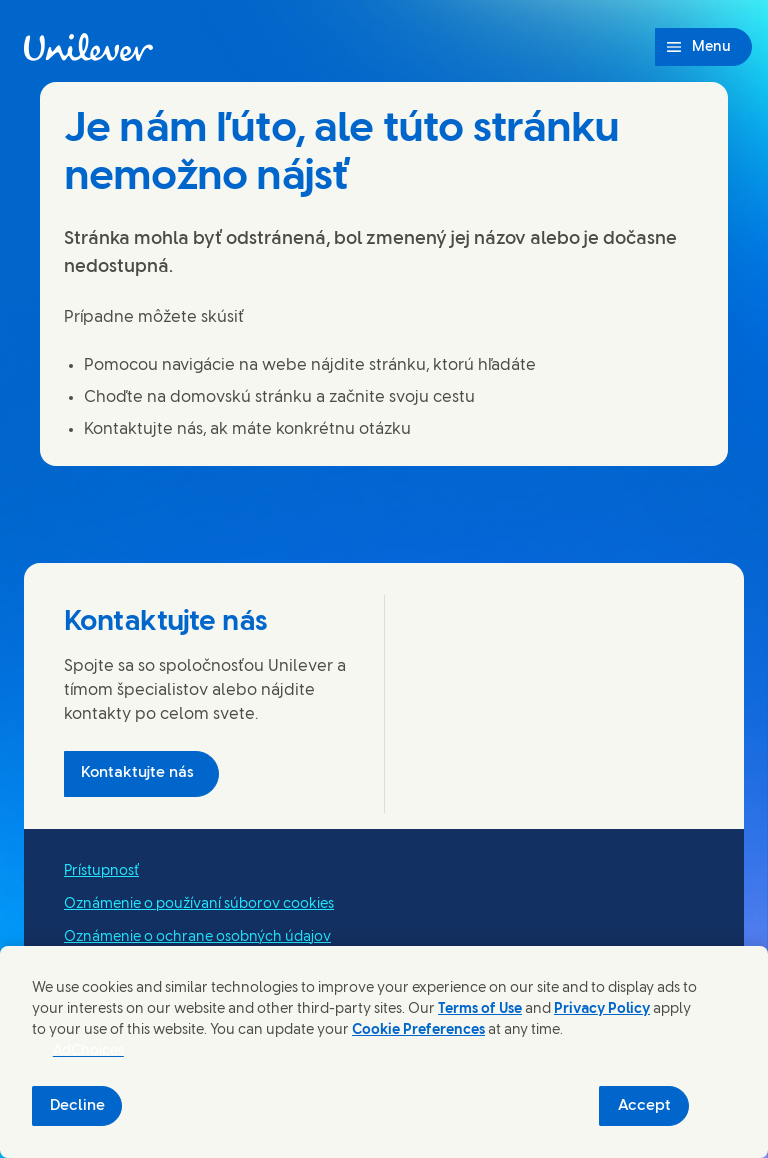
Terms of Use (480, 1009)
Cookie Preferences (418, 1030)
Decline (77, 1106)
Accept (644, 1106)
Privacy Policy (602, 1009)
